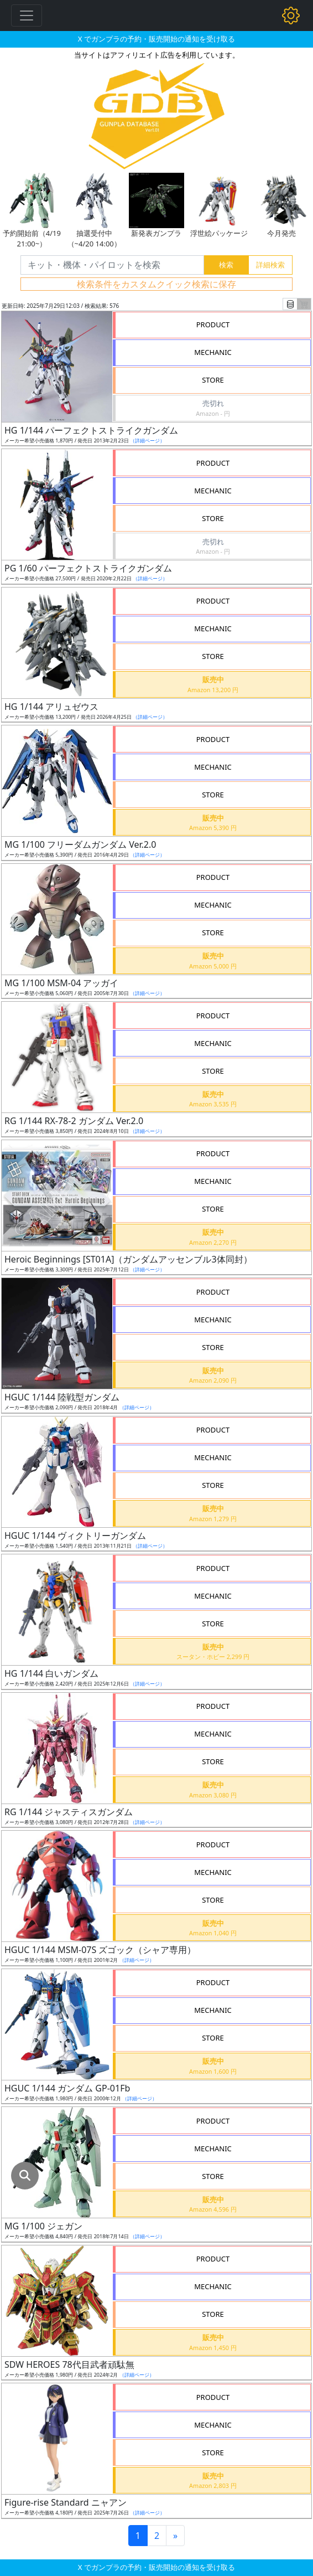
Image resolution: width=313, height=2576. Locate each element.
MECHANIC (213, 352)
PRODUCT (213, 324)
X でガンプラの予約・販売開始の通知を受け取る (156, 39)
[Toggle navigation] (26, 15)
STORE (213, 380)
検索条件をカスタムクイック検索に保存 (156, 284)
